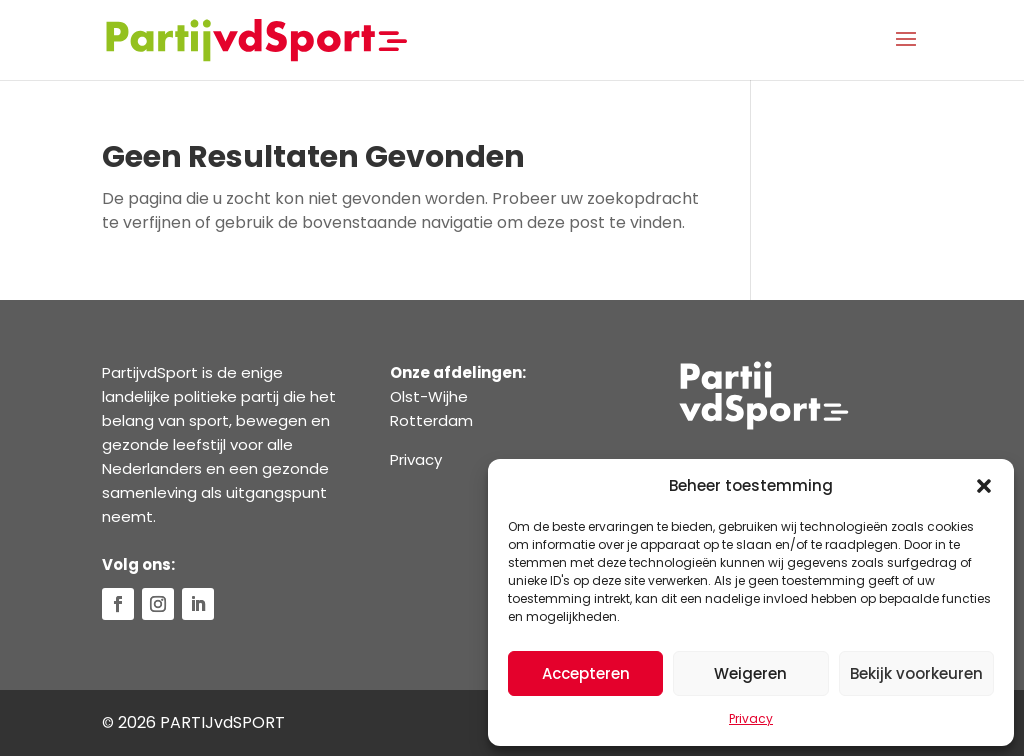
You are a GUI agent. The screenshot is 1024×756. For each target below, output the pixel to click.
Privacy (751, 718)
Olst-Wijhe (429, 396)
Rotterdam (431, 420)
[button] (984, 486)
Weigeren (750, 673)
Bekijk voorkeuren (916, 673)
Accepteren (586, 673)
